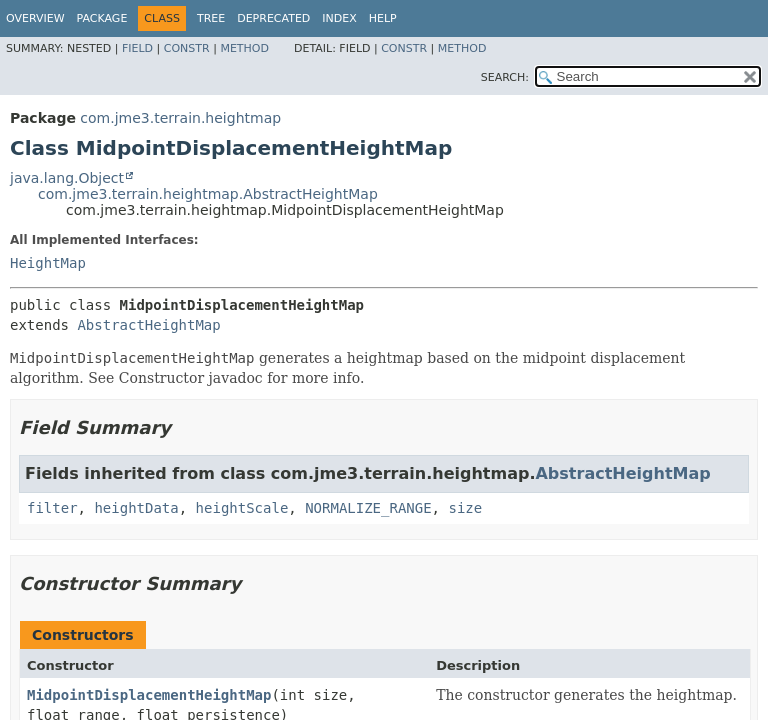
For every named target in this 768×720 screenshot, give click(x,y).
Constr (187, 48)
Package (102, 18)
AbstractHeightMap (148, 325)
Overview (35, 18)
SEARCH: (505, 77)
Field (137, 48)
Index (339, 18)
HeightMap (48, 263)
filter (52, 508)
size (465, 508)
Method (244, 48)
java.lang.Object (67, 178)
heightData (136, 508)
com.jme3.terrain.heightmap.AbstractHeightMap (208, 194)
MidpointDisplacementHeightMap (149, 695)
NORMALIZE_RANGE (368, 508)
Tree (211, 18)
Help (383, 18)
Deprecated (273, 18)
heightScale (242, 508)
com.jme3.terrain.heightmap (180, 118)
